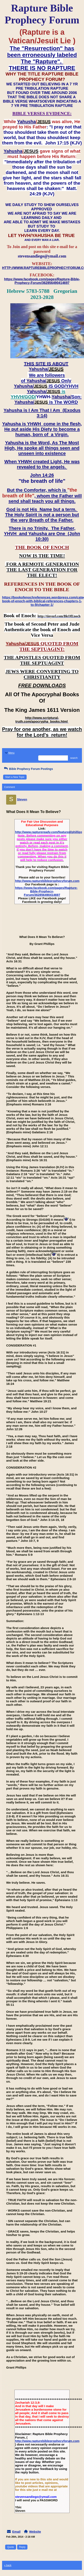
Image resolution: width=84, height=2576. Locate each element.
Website (35, 2531)
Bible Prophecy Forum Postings (28, 769)
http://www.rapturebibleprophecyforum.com (47, 881)
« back (7, 2565)
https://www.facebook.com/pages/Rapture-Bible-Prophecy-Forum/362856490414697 (46, 891)
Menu (9, 752)
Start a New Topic (15, 777)
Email (16, 2531)
